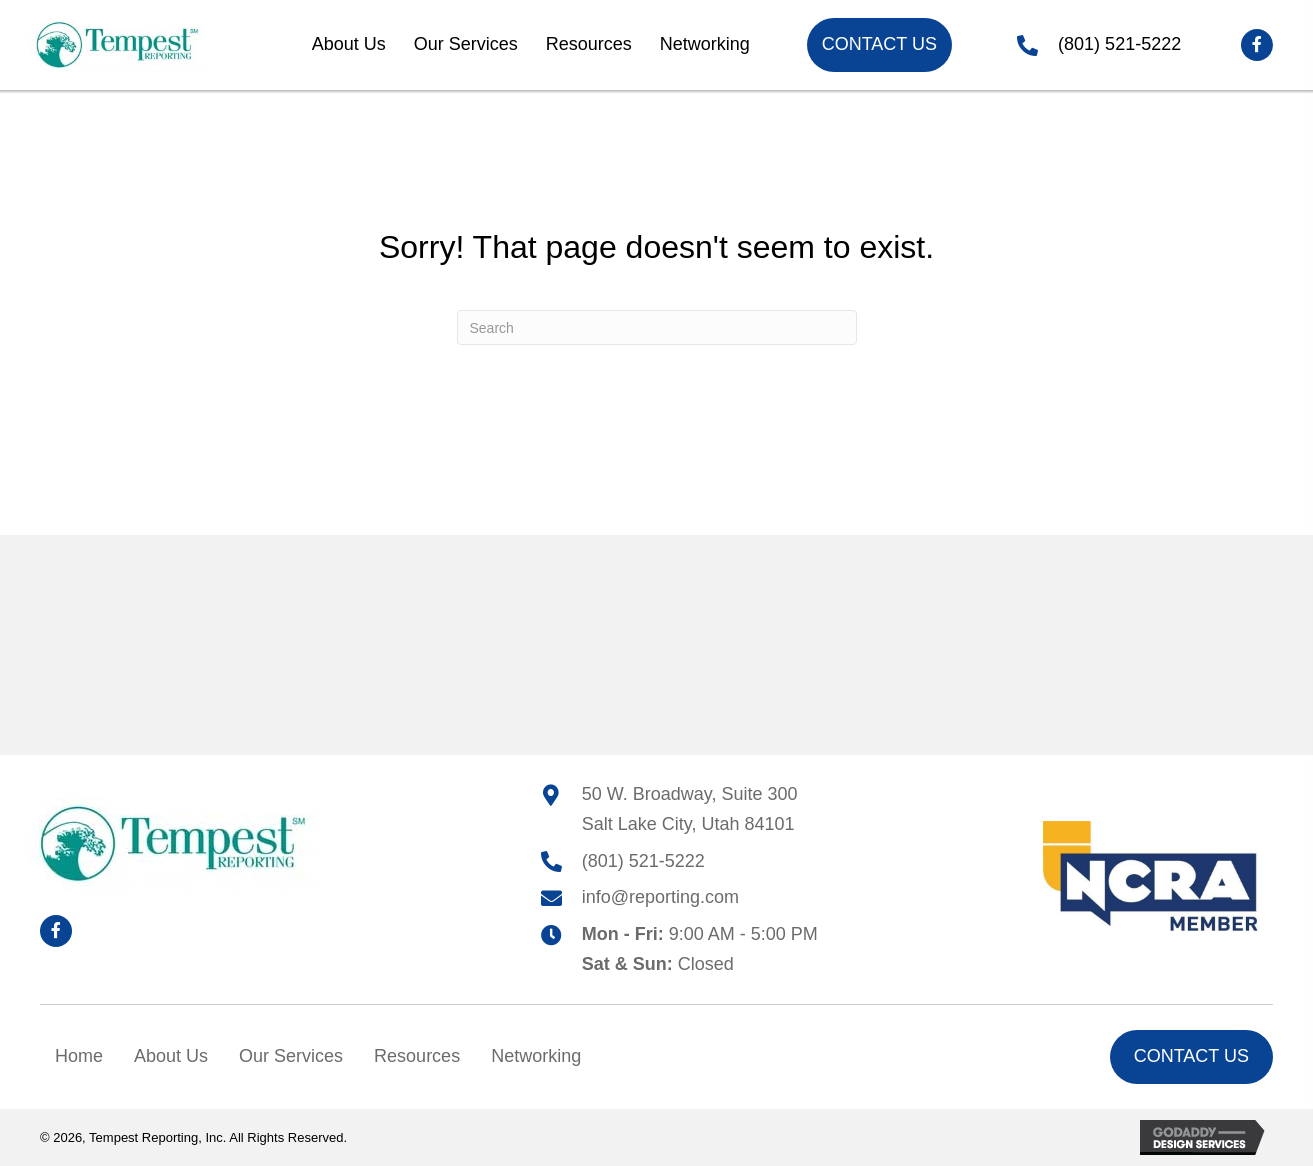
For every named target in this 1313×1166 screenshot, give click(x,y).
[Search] (657, 327)
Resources (417, 1056)
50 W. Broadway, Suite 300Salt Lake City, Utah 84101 (690, 809)
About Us (171, 1056)
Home (79, 1056)
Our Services (291, 1056)
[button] (1257, 45)
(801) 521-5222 (1119, 44)
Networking (536, 1056)
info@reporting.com (660, 897)
